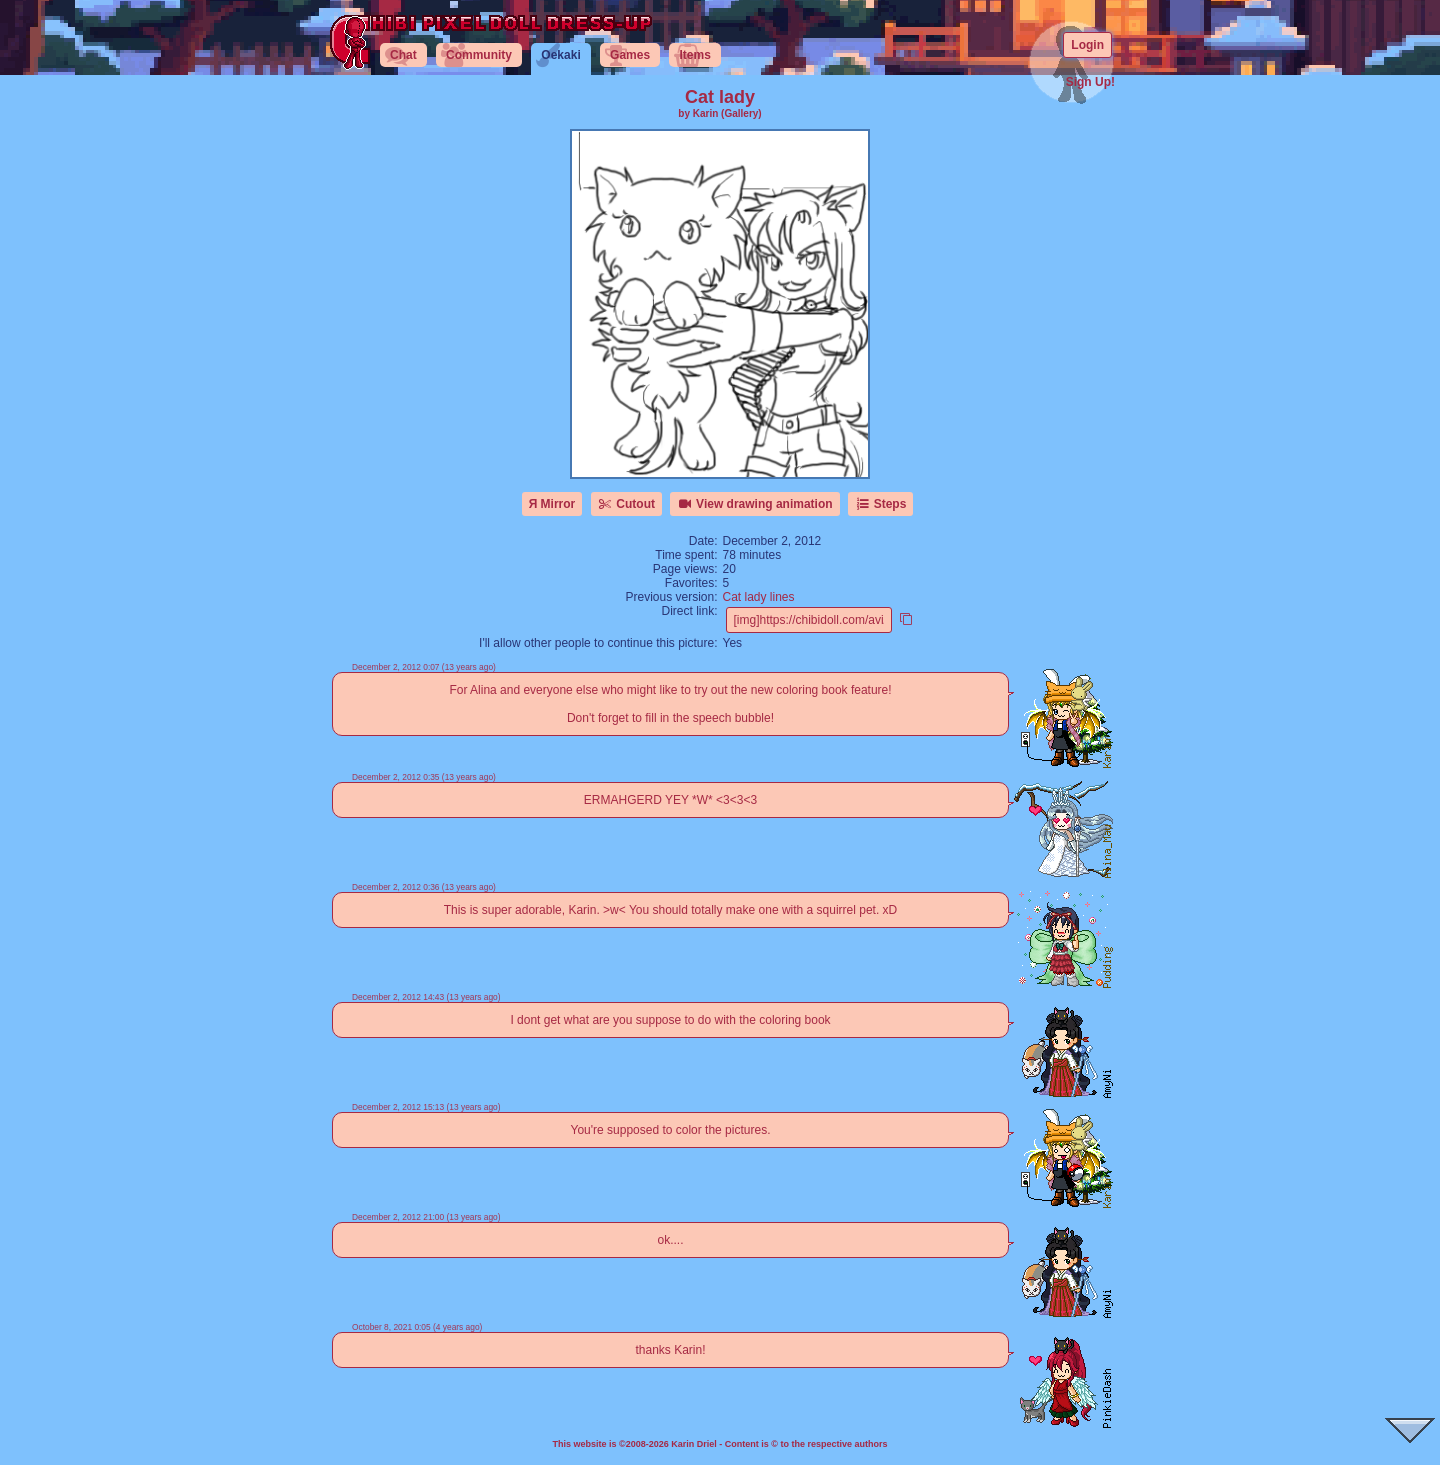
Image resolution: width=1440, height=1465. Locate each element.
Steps (880, 504)
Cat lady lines (759, 597)
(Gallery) (741, 113)
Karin (706, 113)
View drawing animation (754, 504)
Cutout (626, 504)
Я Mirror (552, 504)
